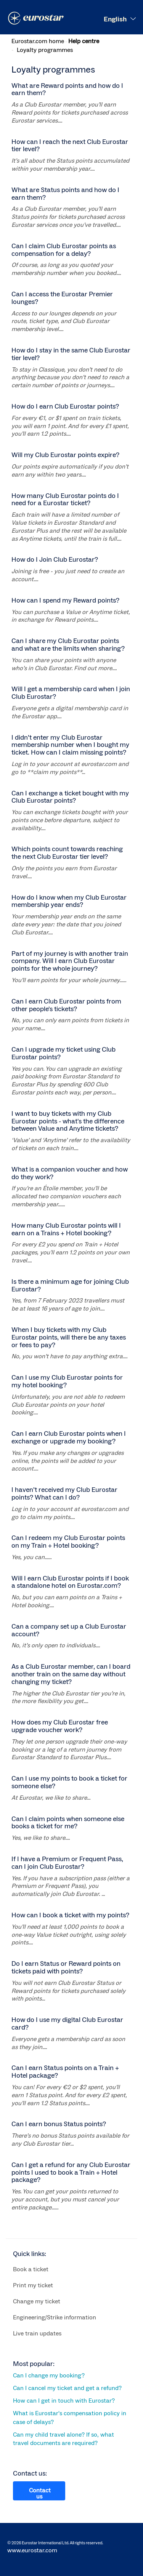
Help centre (83, 41)
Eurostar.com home (37, 41)
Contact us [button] (40, 2493)
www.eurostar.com (32, 2550)
